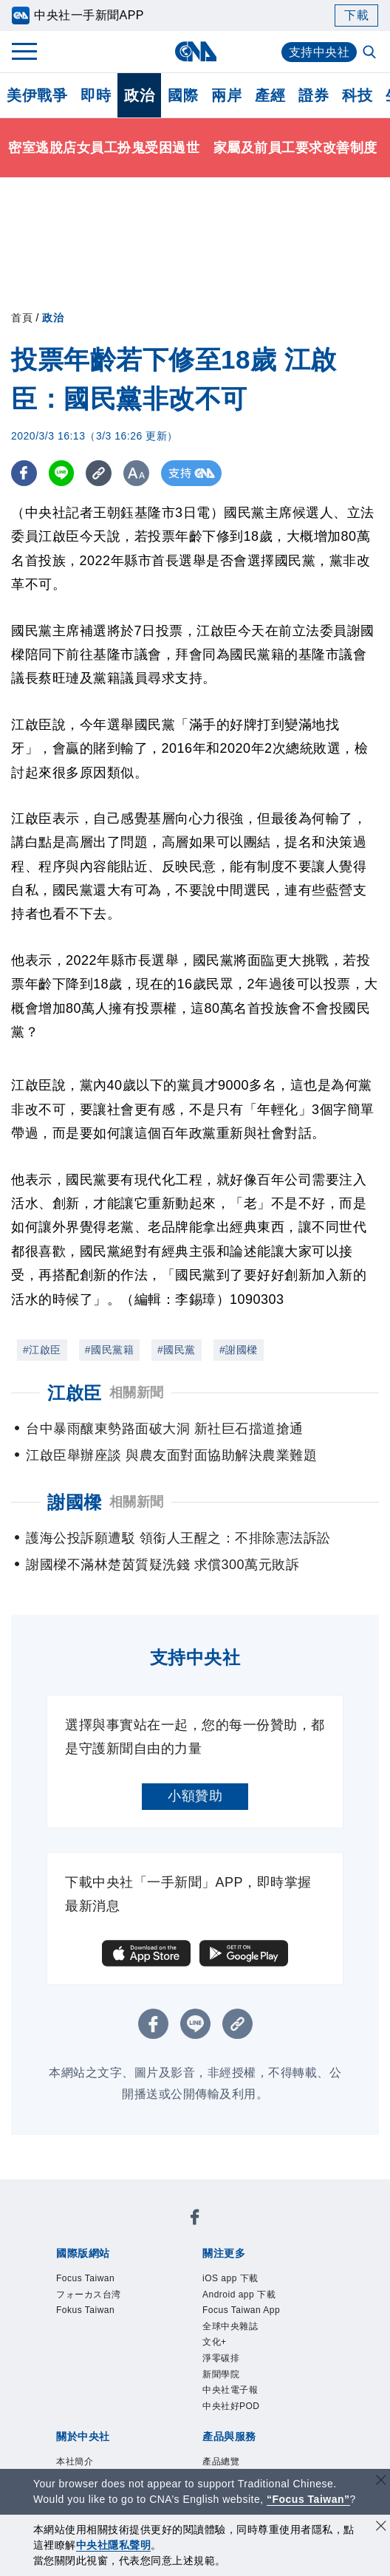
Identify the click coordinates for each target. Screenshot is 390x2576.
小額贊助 (195, 1795)
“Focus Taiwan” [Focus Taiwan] (308, 2499)
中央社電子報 (230, 2390)
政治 (139, 95)
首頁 (21, 318)
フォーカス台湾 (88, 2294)
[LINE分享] (62, 473)
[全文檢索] (371, 53)
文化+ (214, 2342)
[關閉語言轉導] (381, 2482)
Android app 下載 (239, 2294)
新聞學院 (220, 2374)
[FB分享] (24, 473)
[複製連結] (99, 473)
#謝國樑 (238, 1350)
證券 (313, 95)
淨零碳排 (220, 2358)
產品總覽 (220, 2461)
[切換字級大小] (137, 473)
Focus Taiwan (85, 2278)
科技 (357, 95)
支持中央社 (319, 52)
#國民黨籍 (109, 1350)
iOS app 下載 (230, 2278)
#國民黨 (176, 1350)
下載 (356, 15)
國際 (183, 95)
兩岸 (226, 95)
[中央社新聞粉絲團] (195, 2219)
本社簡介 (74, 2461)
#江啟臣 (42, 1350)
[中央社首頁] (195, 51)
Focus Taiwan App (241, 2310)
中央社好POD (231, 2406)
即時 (96, 95)
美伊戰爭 (37, 95)
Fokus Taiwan (85, 2310)
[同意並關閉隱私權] (381, 2527)
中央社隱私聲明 (113, 2545)
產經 (270, 95)
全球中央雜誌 (230, 2326)
